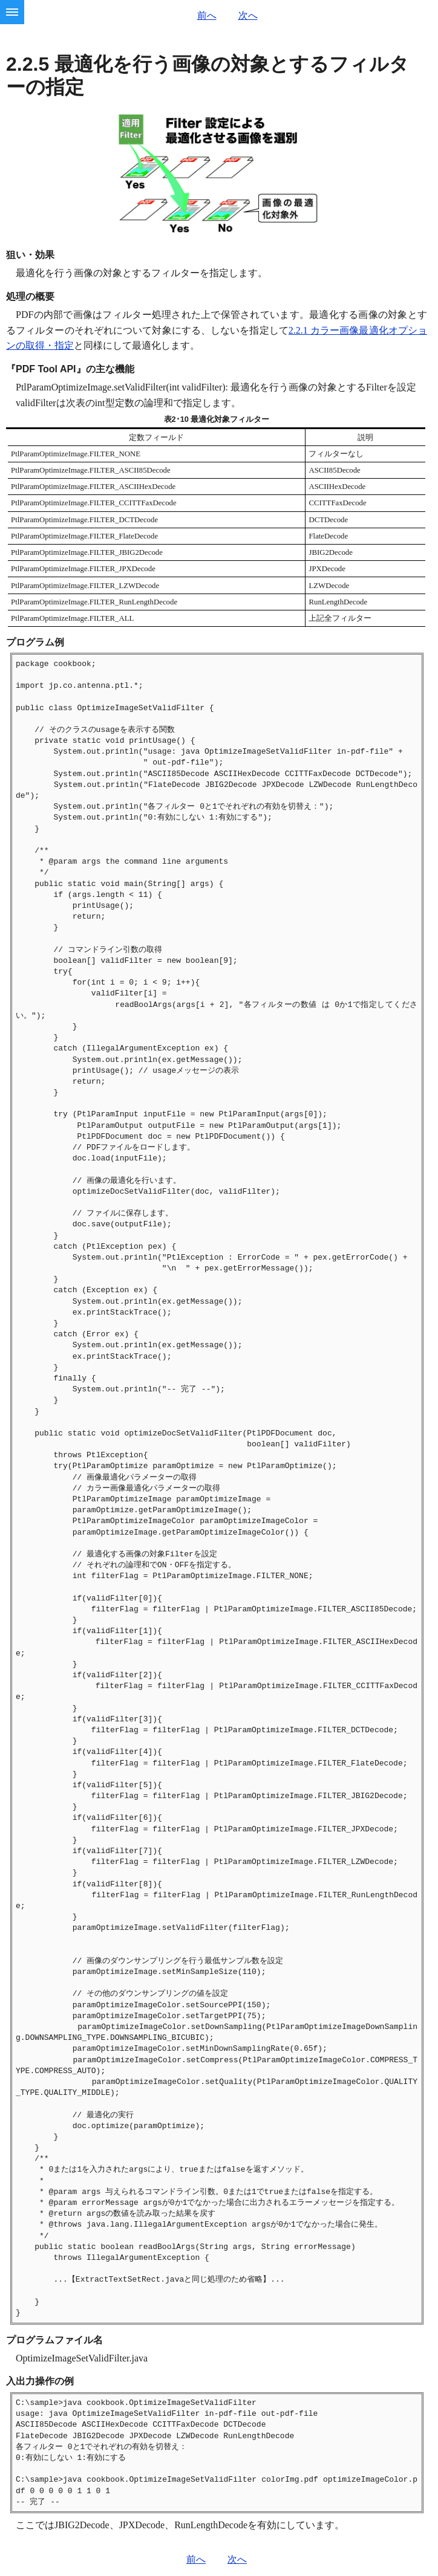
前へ (207, 15)
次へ (248, 15)
